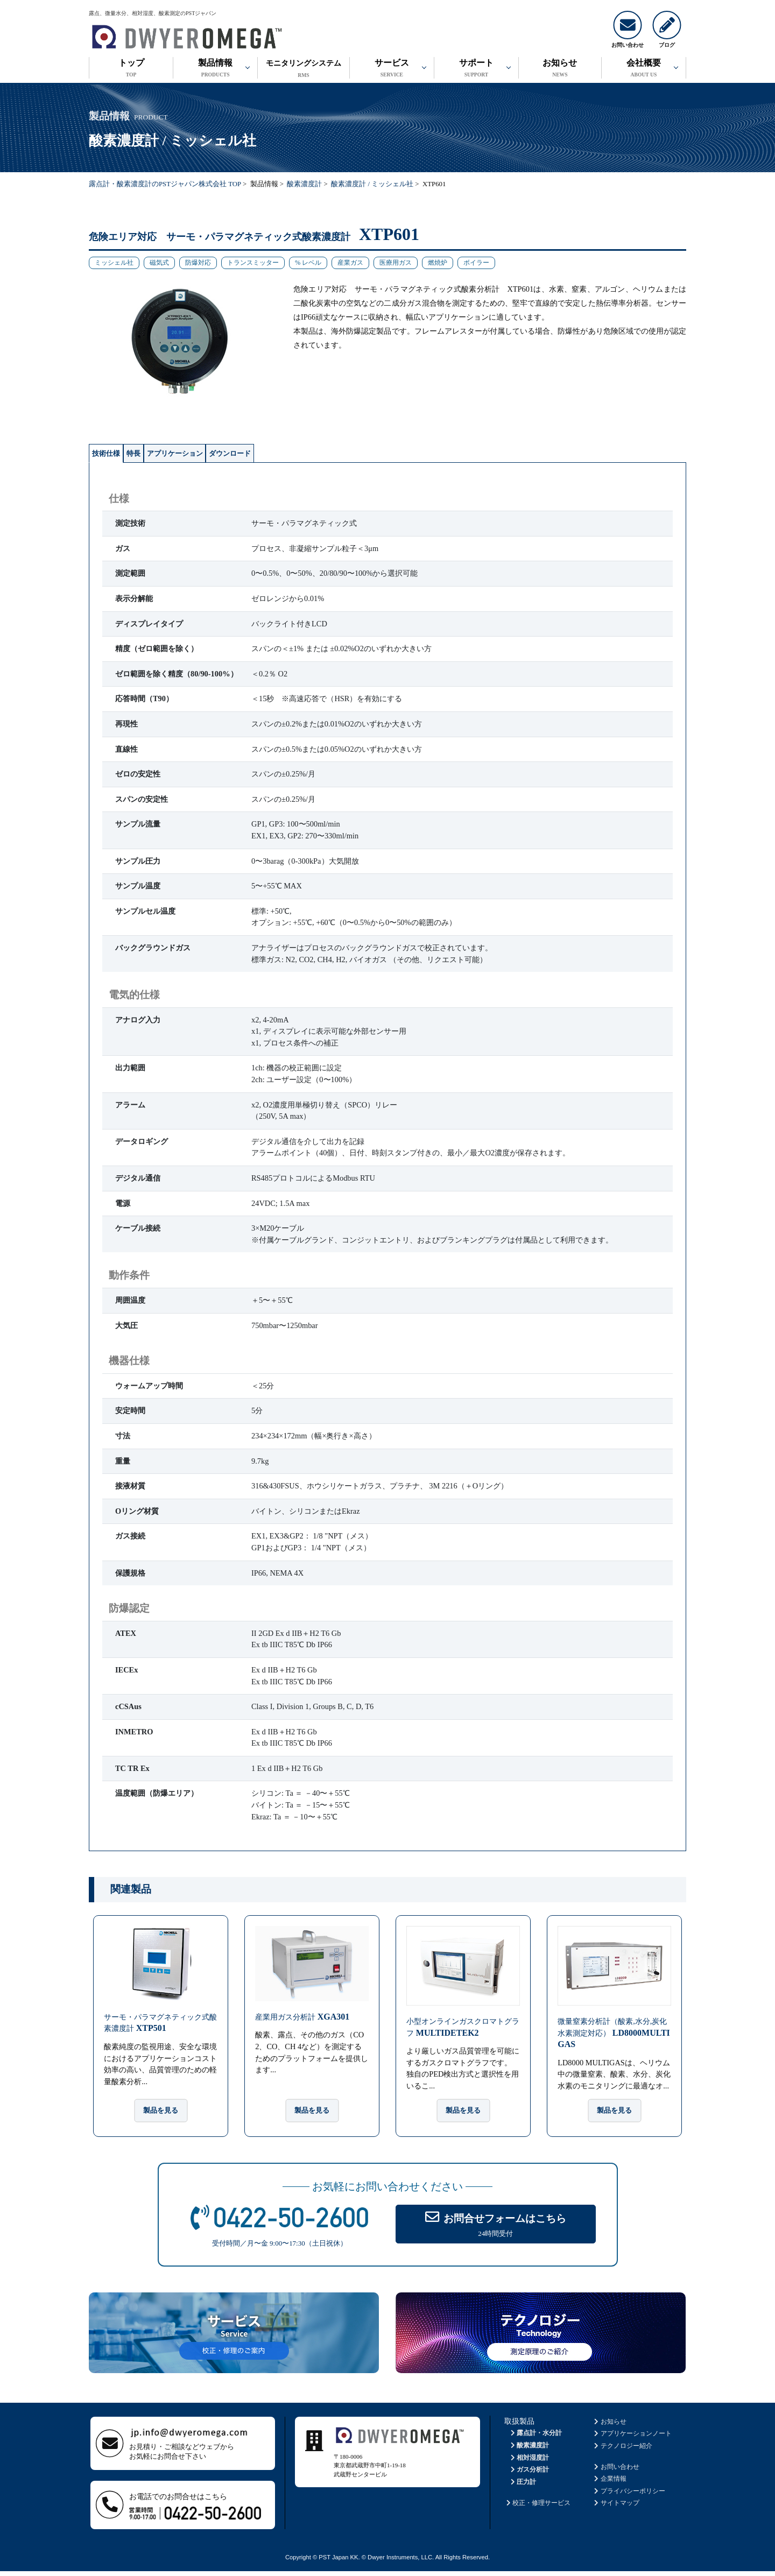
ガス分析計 (529, 2474)
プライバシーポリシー (629, 2495)
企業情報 (609, 2483)
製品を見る (160, 2115)
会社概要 (644, 69)
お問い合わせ (616, 2471)
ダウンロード (329, 455)
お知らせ (560, 69)
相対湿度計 (529, 2462)
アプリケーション (240, 455)
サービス (392, 69)
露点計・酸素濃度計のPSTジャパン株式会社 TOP (165, 184)
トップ (131, 69)
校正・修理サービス (537, 2507)
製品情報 (215, 69)
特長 (170, 455)
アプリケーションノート (632, 2438)
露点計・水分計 (535, 2437)
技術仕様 (119, 455)
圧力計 (522, 2486)
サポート (476, 69)
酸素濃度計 (304, 184)
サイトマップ (616, 2507)
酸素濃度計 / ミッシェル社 (372, 184)
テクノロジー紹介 (622, 2450)
